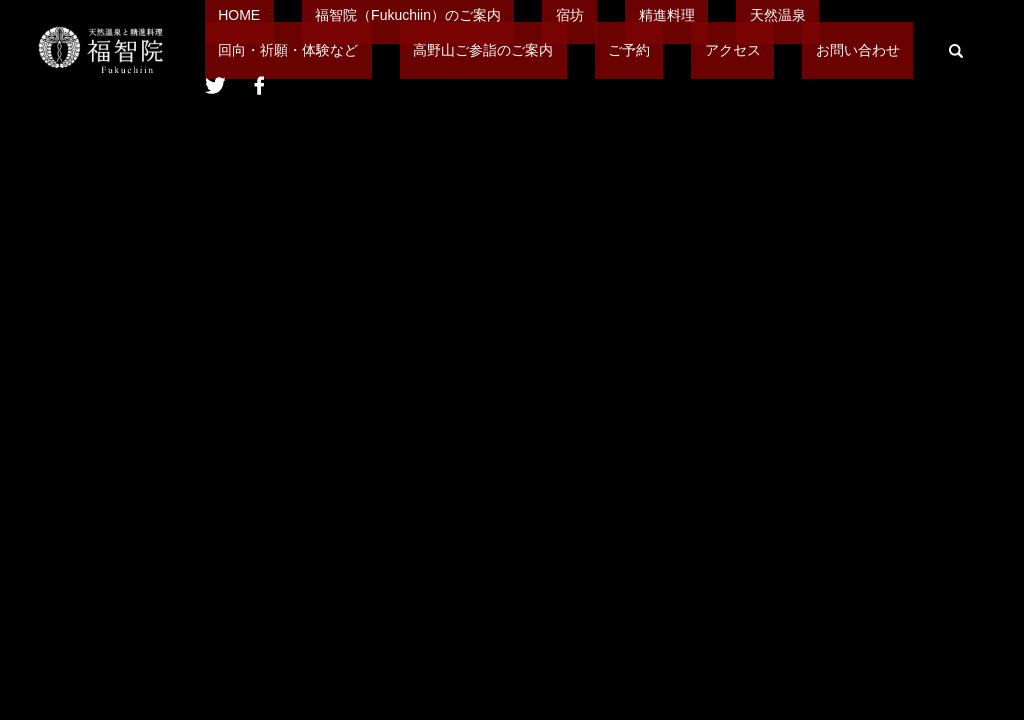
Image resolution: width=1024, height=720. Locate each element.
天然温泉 (657, 30)
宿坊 (503, 30)
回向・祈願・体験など (783, 30)
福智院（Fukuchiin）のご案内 (368, 30)
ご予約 (394, 64)
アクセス (471, 64)
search (654, 65)
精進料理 (573, 30)
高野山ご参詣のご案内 (275, 64)
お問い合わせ (569, 64)
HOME (226, 30)
